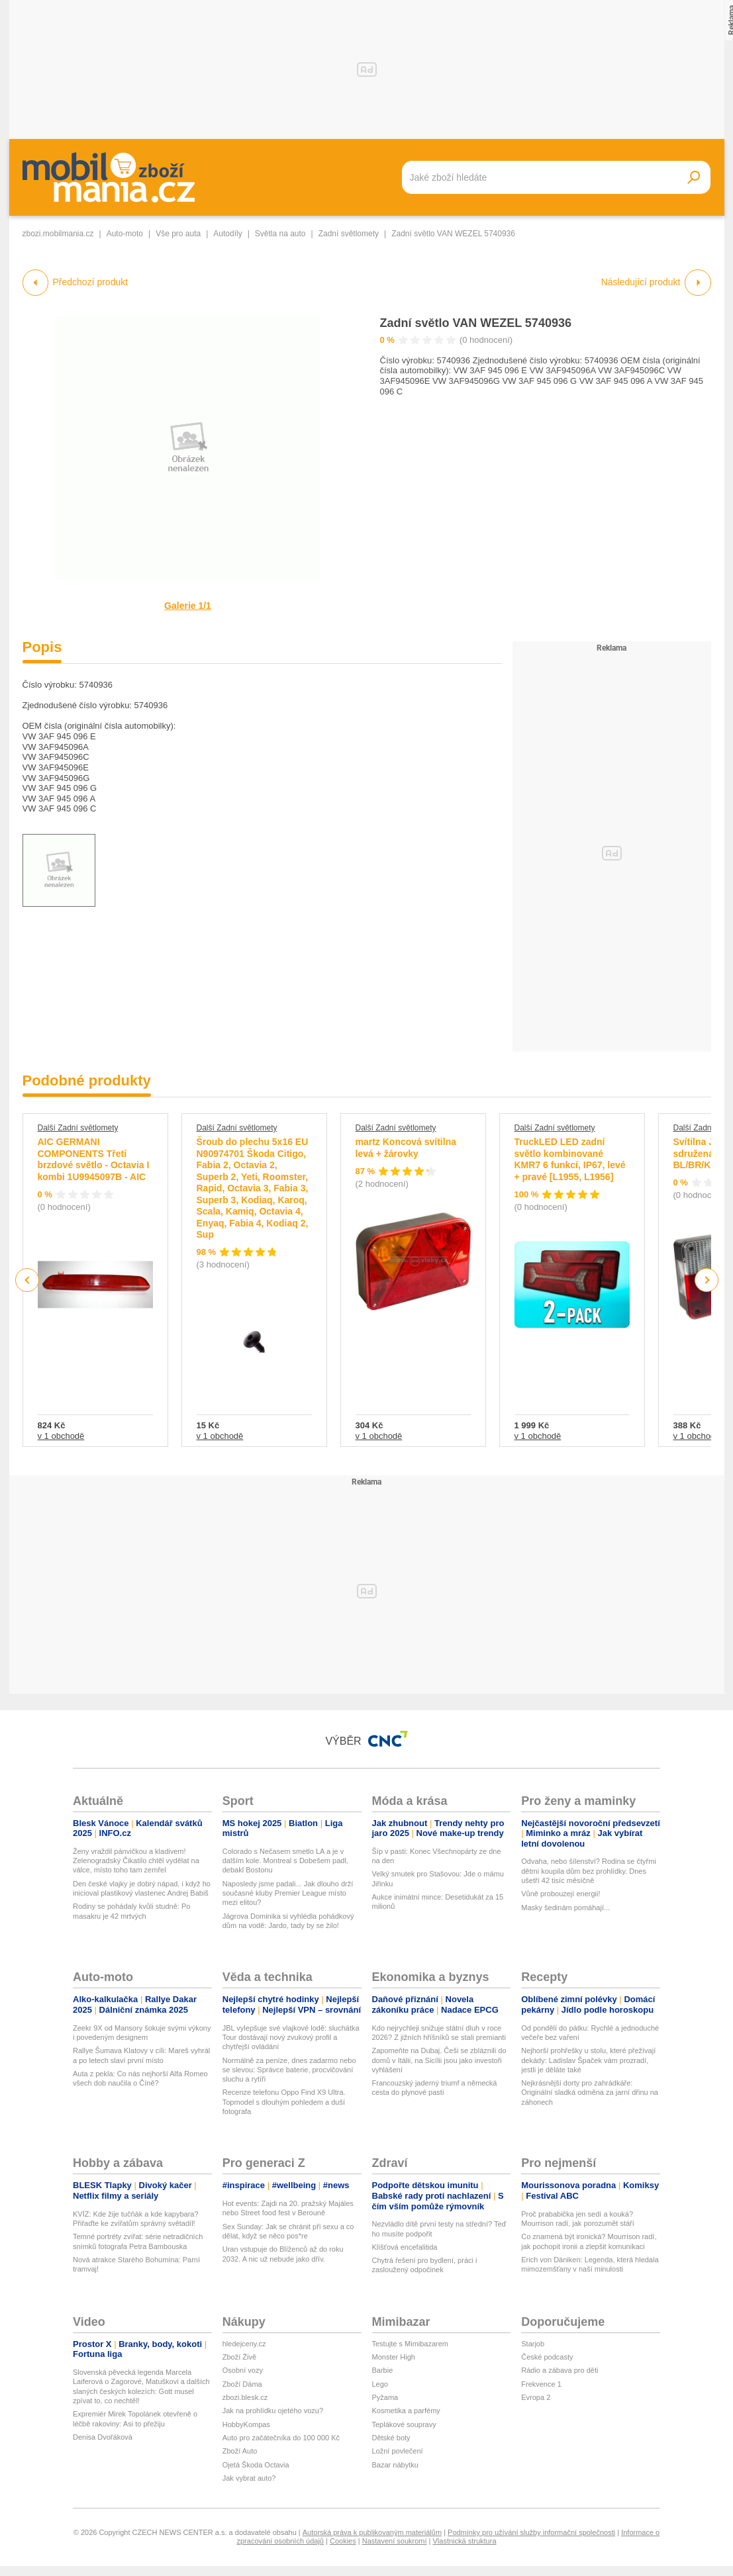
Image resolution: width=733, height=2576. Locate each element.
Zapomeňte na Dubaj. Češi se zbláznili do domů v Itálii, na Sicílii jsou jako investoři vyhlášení (439, 2060)
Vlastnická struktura (465, 2541)
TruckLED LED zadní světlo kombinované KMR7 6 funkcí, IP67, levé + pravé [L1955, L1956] (570, 1159)
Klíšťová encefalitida (405, 2247)
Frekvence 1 (541, 2384)
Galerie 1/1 (187, 605)
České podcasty (547, 2357)
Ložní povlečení (397, 2451)
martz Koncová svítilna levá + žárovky (406, 1147)
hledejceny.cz (244, 2344)
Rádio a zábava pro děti (559, 2370)
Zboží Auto (240, 2451)
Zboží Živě (239, 2357)
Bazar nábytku (395, 2465)
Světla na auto (280, 233)
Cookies (343, 2541)
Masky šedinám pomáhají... (565, 1907)
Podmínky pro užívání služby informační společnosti (531, 2532)
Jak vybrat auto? (249, 2478)
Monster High (393, 2357)
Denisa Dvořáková (102, 2437)
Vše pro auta (178, 233)
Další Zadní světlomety (78, 1127)
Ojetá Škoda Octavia (255, 2465)
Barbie (382, 2370)
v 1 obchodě (61, 1436)
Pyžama (385, 2397)
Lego (380, 2384)
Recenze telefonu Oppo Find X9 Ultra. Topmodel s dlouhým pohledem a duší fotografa (284, 2101)
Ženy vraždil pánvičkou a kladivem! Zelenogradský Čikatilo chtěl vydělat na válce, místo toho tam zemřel (136, 1860)
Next (706, 1280)
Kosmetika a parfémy (406, 2411)
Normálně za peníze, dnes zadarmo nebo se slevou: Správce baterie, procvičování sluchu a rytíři (289, 2070)
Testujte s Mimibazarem (410, 2344)
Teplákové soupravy (404, 2424)
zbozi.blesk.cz (245, 2397)
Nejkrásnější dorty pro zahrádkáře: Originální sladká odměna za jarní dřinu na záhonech (589, 2092)
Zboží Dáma (242, 2384)
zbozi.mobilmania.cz (58, 233)
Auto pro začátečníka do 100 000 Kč (281, 2438)
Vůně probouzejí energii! (560, 1894)
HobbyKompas (246, 2424)
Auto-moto (125, 233)
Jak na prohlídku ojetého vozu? (272, 2411)
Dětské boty (391, 2438)
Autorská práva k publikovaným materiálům (372, 2532)
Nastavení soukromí (394, 2541)
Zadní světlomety (348, 233)
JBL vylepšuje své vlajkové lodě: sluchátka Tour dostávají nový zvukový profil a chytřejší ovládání (291, 2037)
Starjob (532, 2344)
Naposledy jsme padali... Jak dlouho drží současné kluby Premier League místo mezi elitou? (288, 1893)
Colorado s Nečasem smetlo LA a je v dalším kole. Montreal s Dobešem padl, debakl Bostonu (285, 1860)
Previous (27, 1279)
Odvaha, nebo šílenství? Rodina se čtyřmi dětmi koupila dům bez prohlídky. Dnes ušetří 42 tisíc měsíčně (588, 1870)
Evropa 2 (535, 2397)
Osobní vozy (242, 2370)
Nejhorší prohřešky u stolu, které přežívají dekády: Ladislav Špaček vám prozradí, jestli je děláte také (588, 2060)
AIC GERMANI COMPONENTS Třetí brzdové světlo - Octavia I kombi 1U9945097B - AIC (94, 1159)
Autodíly (227, 233)
